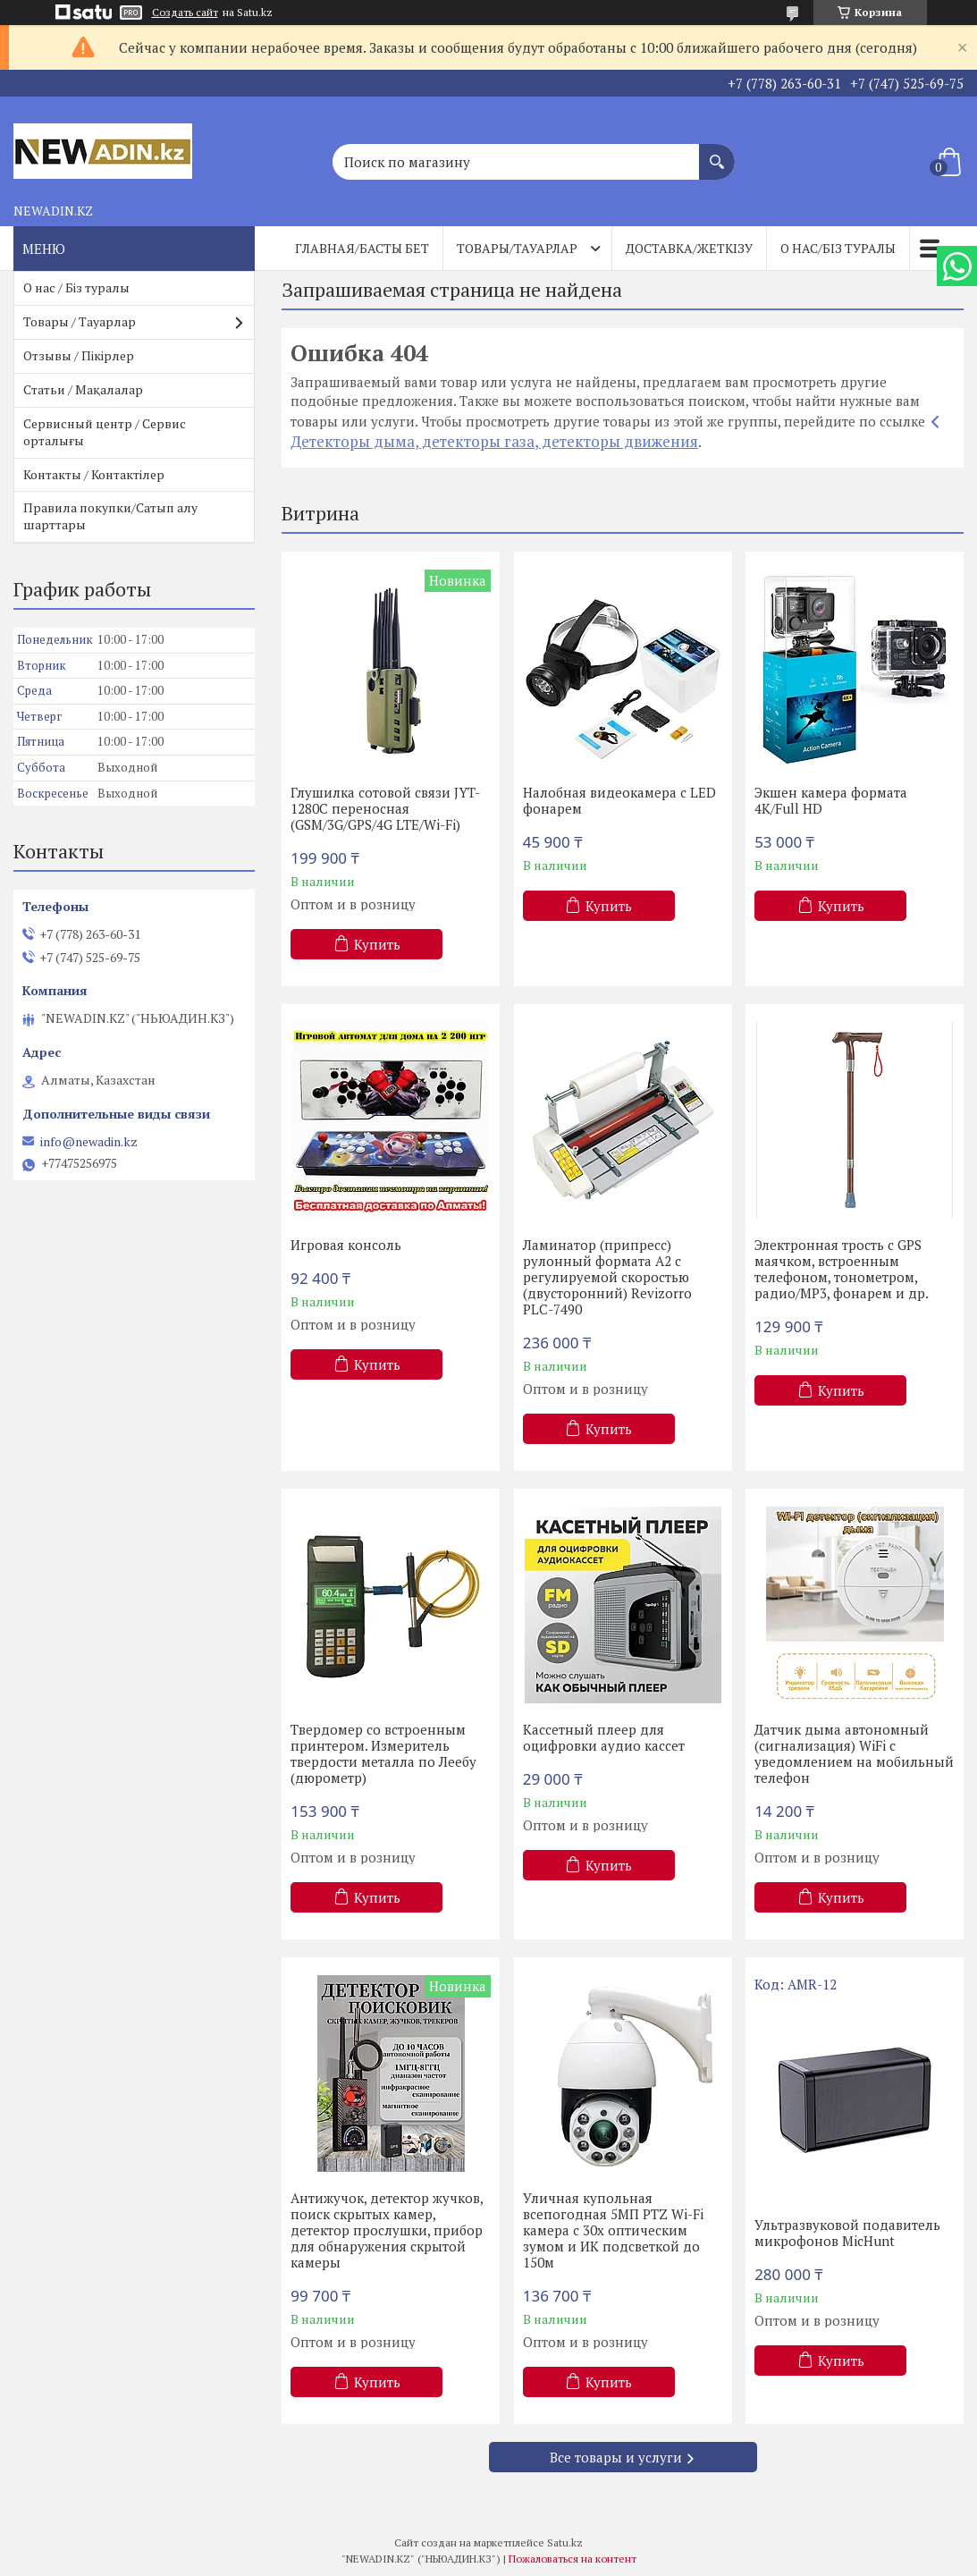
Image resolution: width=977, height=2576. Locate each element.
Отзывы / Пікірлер (78, 355)
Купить (377, 944)
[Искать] (717, 153)
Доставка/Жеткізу (689, 248)
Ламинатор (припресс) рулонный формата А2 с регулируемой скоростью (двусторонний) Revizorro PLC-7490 (607, 1277)
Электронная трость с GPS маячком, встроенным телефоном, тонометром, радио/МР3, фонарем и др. (841, 1269)
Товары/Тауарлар (517, 248)
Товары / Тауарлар (79, 321)
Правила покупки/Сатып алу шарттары (110, 516)
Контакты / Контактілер (93, 474)
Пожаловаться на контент (572, 2558)
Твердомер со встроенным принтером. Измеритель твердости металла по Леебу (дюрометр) (383, 1753)
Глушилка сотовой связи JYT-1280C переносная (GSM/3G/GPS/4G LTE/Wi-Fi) (385, 808)
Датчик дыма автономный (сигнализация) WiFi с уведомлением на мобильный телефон (854, 1753)
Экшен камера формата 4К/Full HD (830, 800)
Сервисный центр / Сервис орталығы (104, 432)
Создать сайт (185, 12)
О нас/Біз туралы (838, 248)
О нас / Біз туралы (76, 287)
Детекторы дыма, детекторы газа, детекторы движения (494, 441)
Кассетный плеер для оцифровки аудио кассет (604, 1737)
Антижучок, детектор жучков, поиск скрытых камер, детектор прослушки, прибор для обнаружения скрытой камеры (387, 2230)
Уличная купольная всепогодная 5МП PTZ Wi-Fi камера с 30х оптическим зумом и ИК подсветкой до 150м (613, 2230)
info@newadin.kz (89, 1142)
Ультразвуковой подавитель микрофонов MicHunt (847, 2233)
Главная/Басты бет (362, 248)
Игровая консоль (346, 1245)
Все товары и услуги (616, 2457)
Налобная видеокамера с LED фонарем (619, 800)
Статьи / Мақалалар (83, 389)
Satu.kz (565, 2542)
